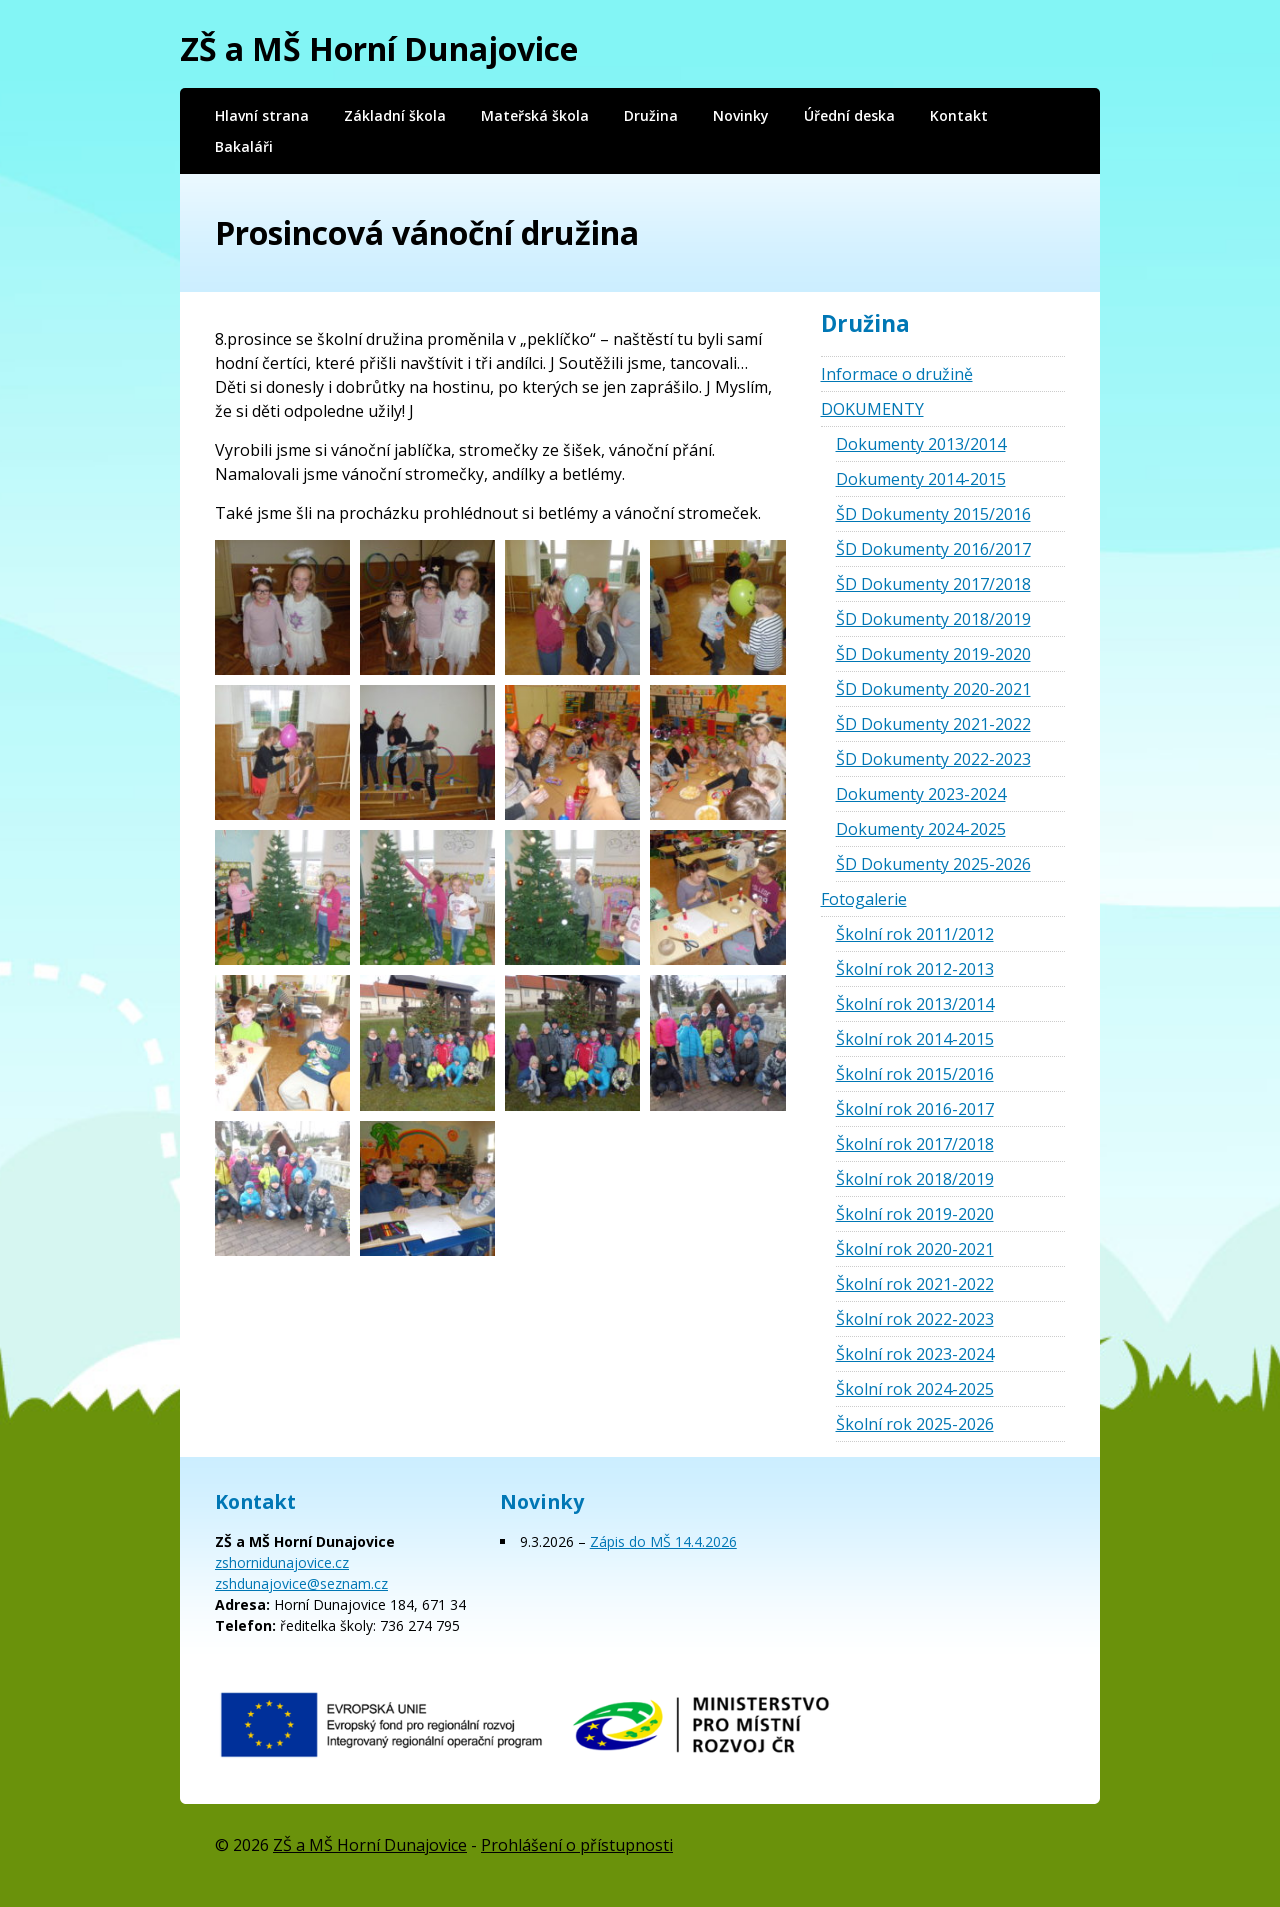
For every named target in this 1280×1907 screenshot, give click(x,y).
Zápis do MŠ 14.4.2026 (663, 1541)
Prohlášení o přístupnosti (577, 1845)
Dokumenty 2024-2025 (921, 829)
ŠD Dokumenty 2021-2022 (933, 724)
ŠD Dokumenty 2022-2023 (933, 759)
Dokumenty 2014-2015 (921, 479)
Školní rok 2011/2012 (915, 934)
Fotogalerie (864, 899)
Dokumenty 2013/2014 (921, 444)
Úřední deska (849, 115)
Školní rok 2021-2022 (915, 1284)
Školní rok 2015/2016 (915, 1074)
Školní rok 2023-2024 (915, 1354)
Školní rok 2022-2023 (915, 1319)
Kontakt (959, 115)
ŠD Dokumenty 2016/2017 (933, 549)
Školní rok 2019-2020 (915, 1214)
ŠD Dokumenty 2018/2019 (933, 619)
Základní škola (395, 115)
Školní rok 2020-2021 (915, 1249)
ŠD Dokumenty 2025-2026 (933, 864)
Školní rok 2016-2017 (915, 1109)
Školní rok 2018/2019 (915, 1179)
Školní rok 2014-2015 (915, 1039)
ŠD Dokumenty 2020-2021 (933, 689)
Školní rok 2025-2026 (915, 1424)
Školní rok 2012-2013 (915, 969)
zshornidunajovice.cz (282, 1562)
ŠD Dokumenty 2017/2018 (933, 584)
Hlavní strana (262, 115)
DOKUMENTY (872, 409)
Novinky (741, 115)
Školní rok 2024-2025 (915, 1389)
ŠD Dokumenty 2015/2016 (933, 514)
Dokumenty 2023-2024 (921, 794)
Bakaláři (244, 146)
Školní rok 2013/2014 (915, 1004)
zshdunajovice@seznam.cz (301, 1583)
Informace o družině (897, 374)
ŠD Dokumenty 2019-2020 (933, 654)
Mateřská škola (535, 115)
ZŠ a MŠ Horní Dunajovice (379, 48)
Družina (651, 115)
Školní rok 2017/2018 (915, 1144)
